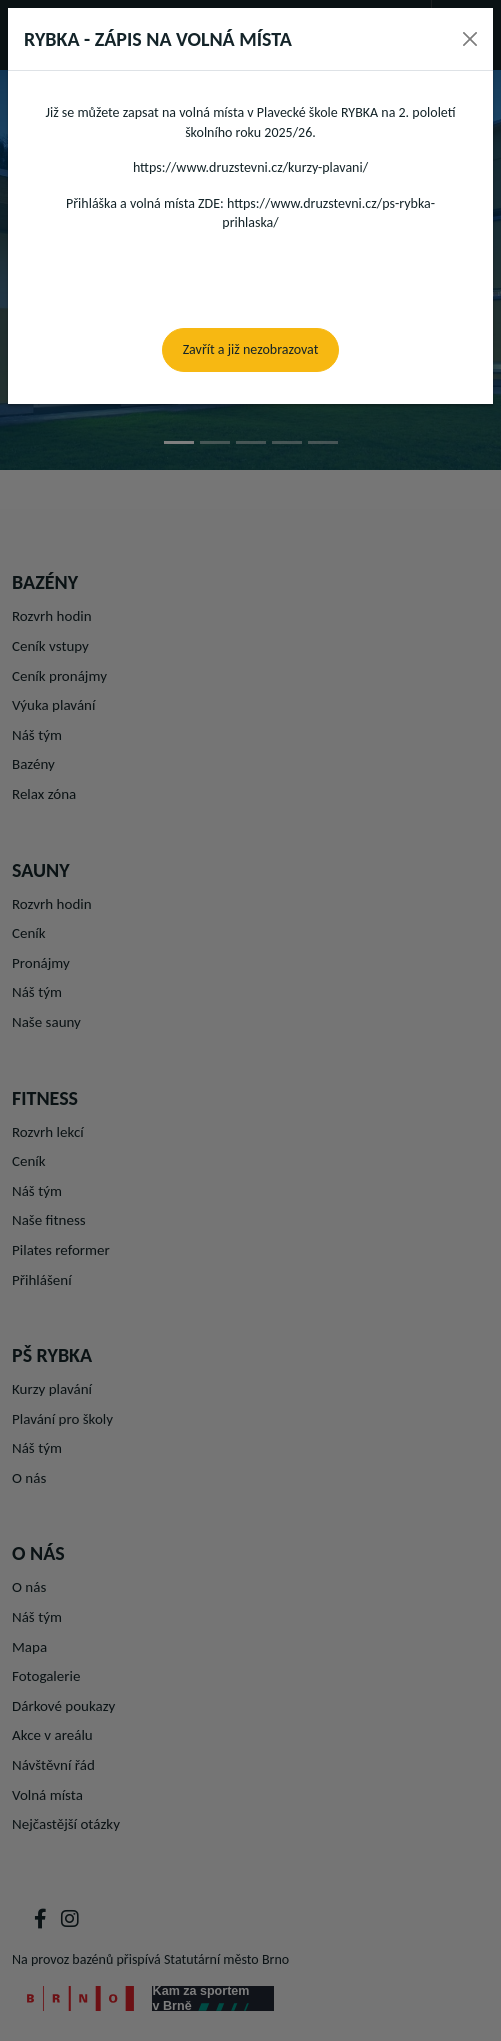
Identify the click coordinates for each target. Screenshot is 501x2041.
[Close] (470, 39)
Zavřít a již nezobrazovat (251, 349)
